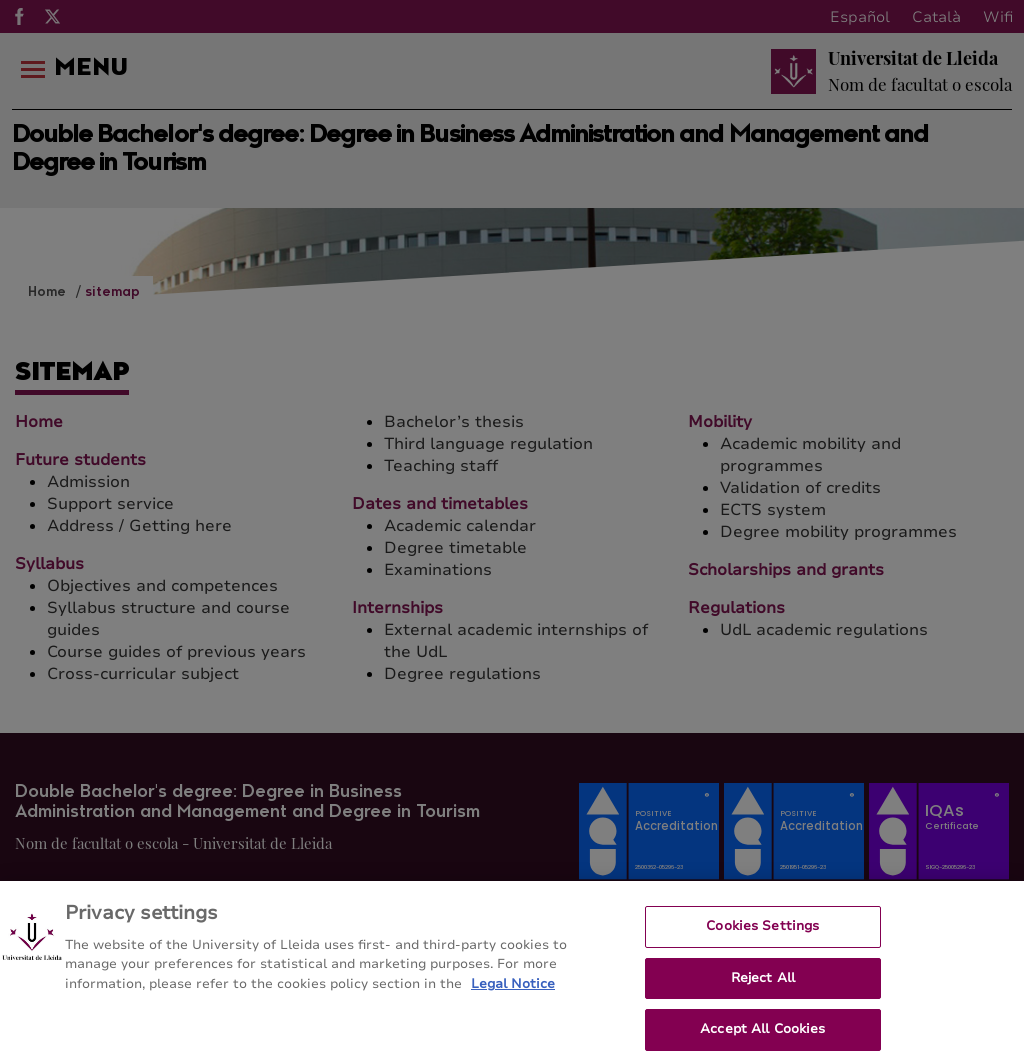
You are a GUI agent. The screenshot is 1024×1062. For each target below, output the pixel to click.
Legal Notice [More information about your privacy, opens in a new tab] (513, 998)
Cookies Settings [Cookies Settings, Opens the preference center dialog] (762, 940)
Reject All (763, 992)
